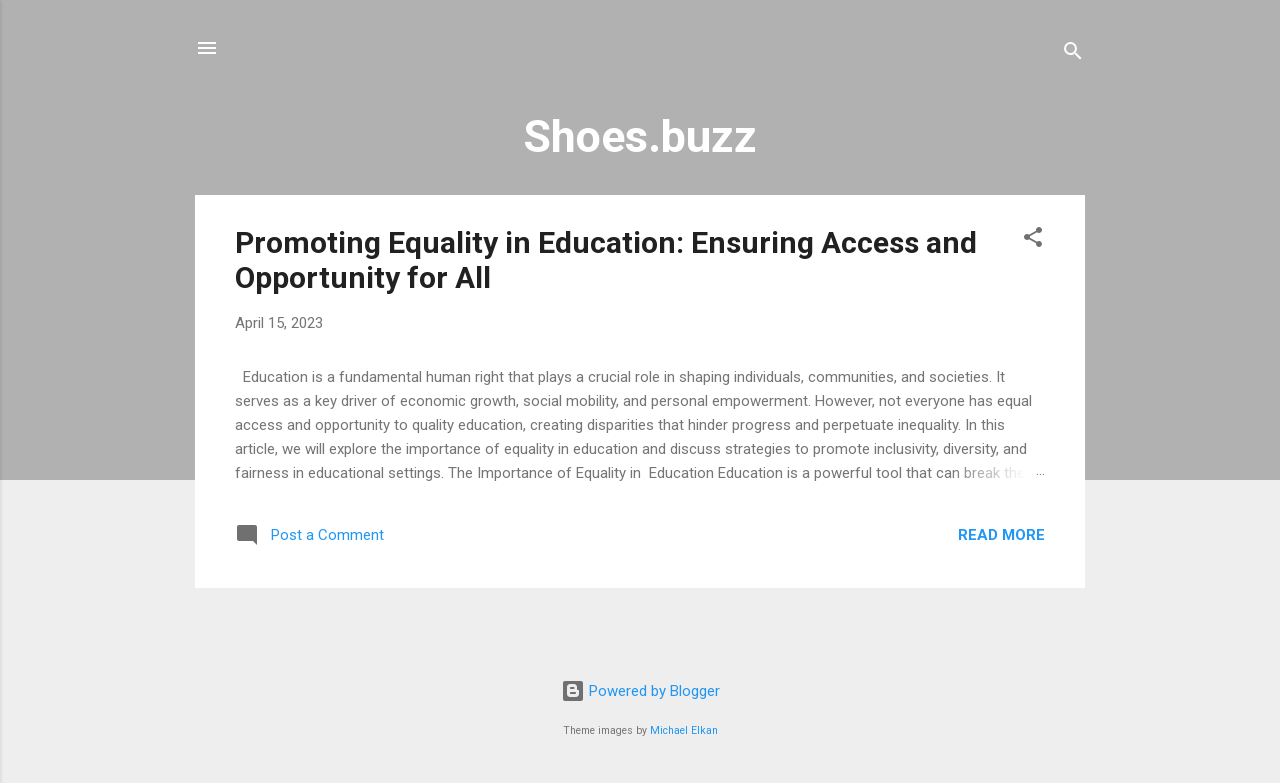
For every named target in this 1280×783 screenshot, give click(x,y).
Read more (1001, 535)
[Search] (1073, 54)
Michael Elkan (684, 730)
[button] (1033, 240)
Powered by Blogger (640, 691)
